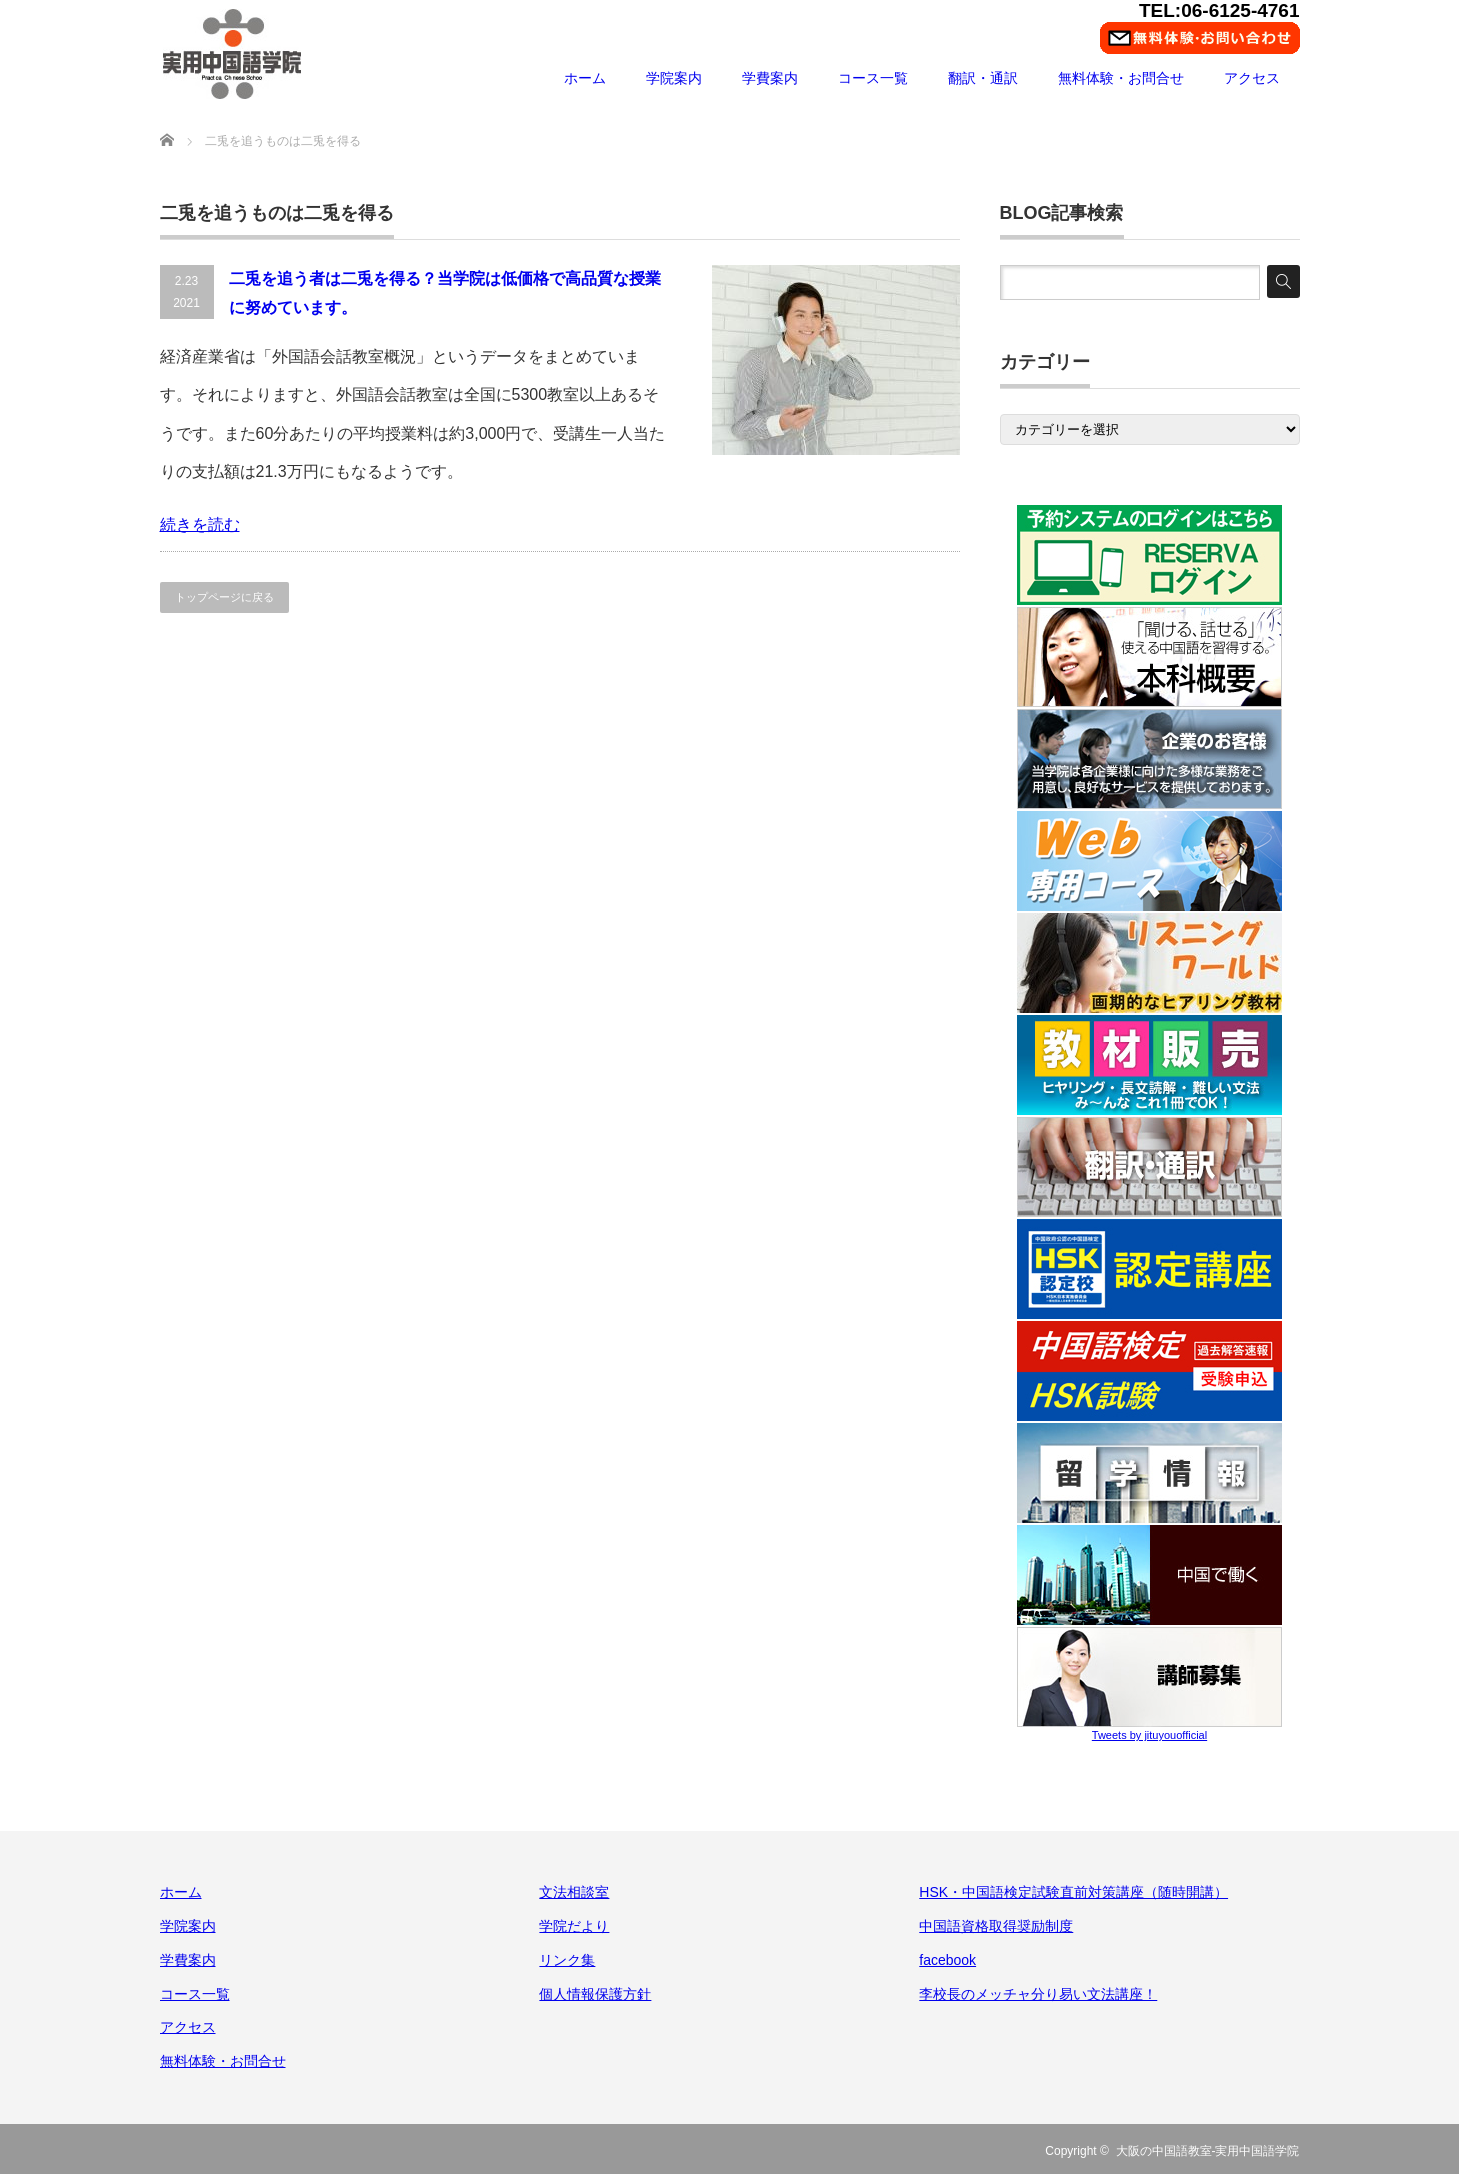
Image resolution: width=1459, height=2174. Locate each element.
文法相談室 (574, 1892)
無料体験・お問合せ (1121, 78)
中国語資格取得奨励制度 (996, 1926)
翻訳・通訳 (983, 78)
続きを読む (200, 524)
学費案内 (770, 78)
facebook (947, 1960)
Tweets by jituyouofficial (1149, 1735)
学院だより (574, 1926)
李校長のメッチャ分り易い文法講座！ (1038, 1994)
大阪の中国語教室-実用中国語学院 (1208, 2151)
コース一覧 (873, 78)
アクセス (1252, 78)
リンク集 (567, 1960)
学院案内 (674, 78)
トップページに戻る (224, 597)
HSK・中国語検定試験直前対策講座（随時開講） (1073, 1892)
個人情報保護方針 (595, 1994)
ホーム (585, 78)
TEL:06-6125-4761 (1219, 10)
